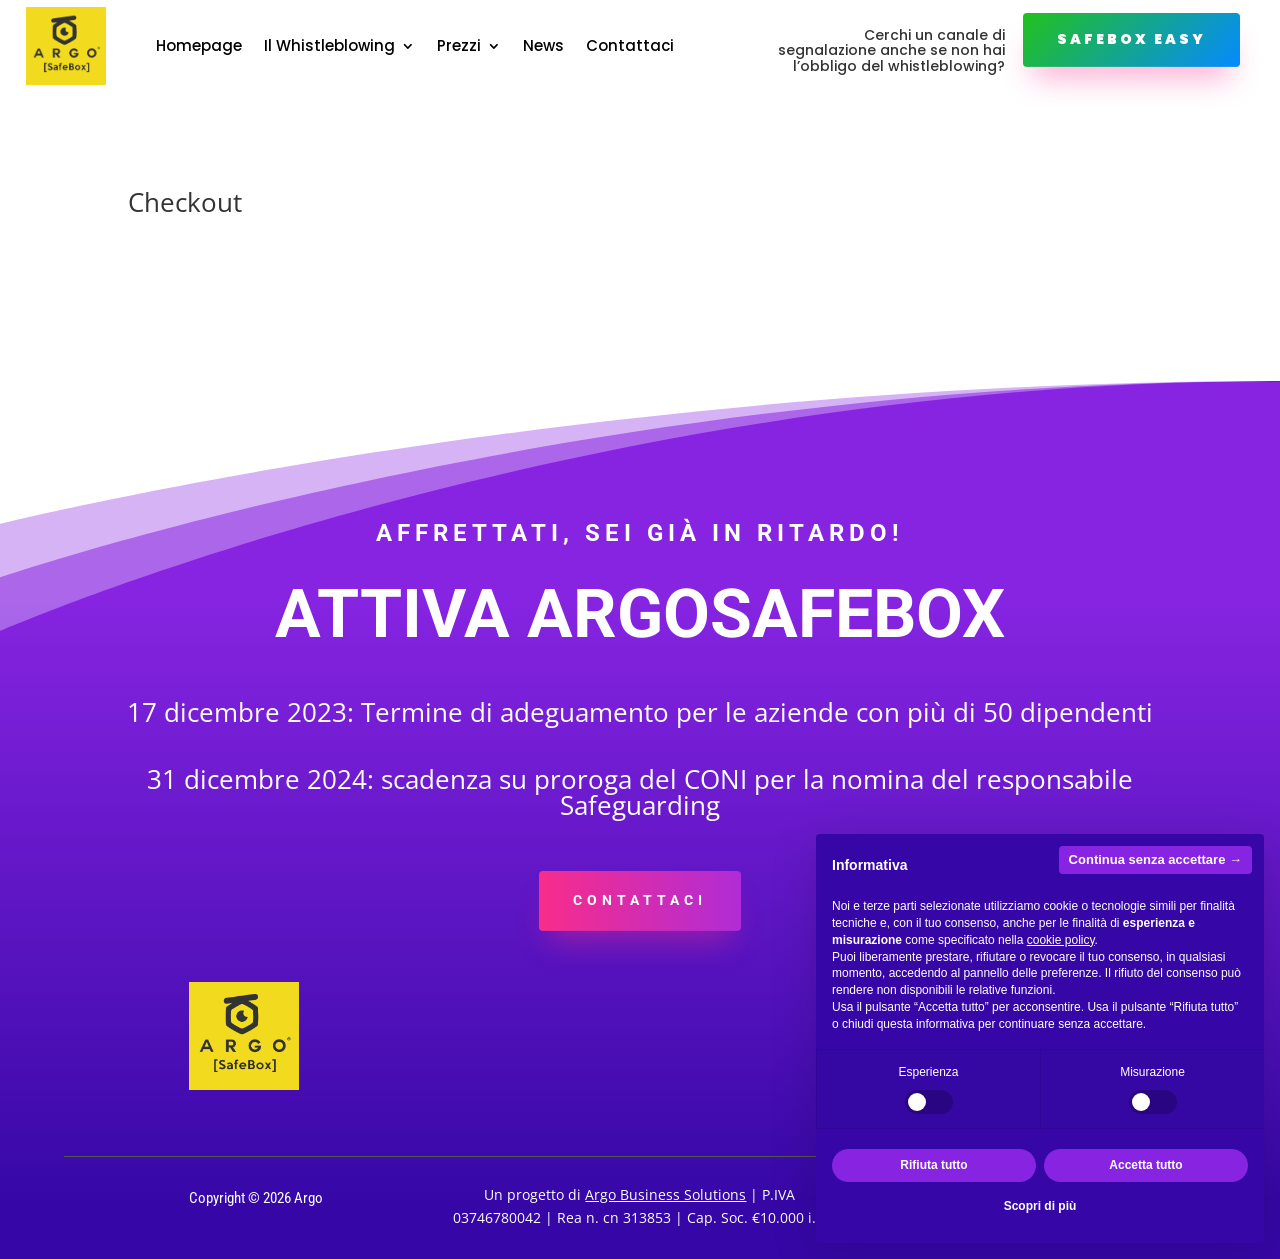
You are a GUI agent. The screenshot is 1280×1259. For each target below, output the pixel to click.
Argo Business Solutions (665, 1194)
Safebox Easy (1131, 39)
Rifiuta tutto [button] (933, 1165)
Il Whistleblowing (329, 45)
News (543, 45)
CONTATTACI (640, 900)
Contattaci (630, 45)
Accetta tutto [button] (1145, 1165)
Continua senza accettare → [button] (1155, 859)
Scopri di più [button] (1040, 1206)
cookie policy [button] (1061, 940)
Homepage (199, 45)
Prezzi (459, 45)
